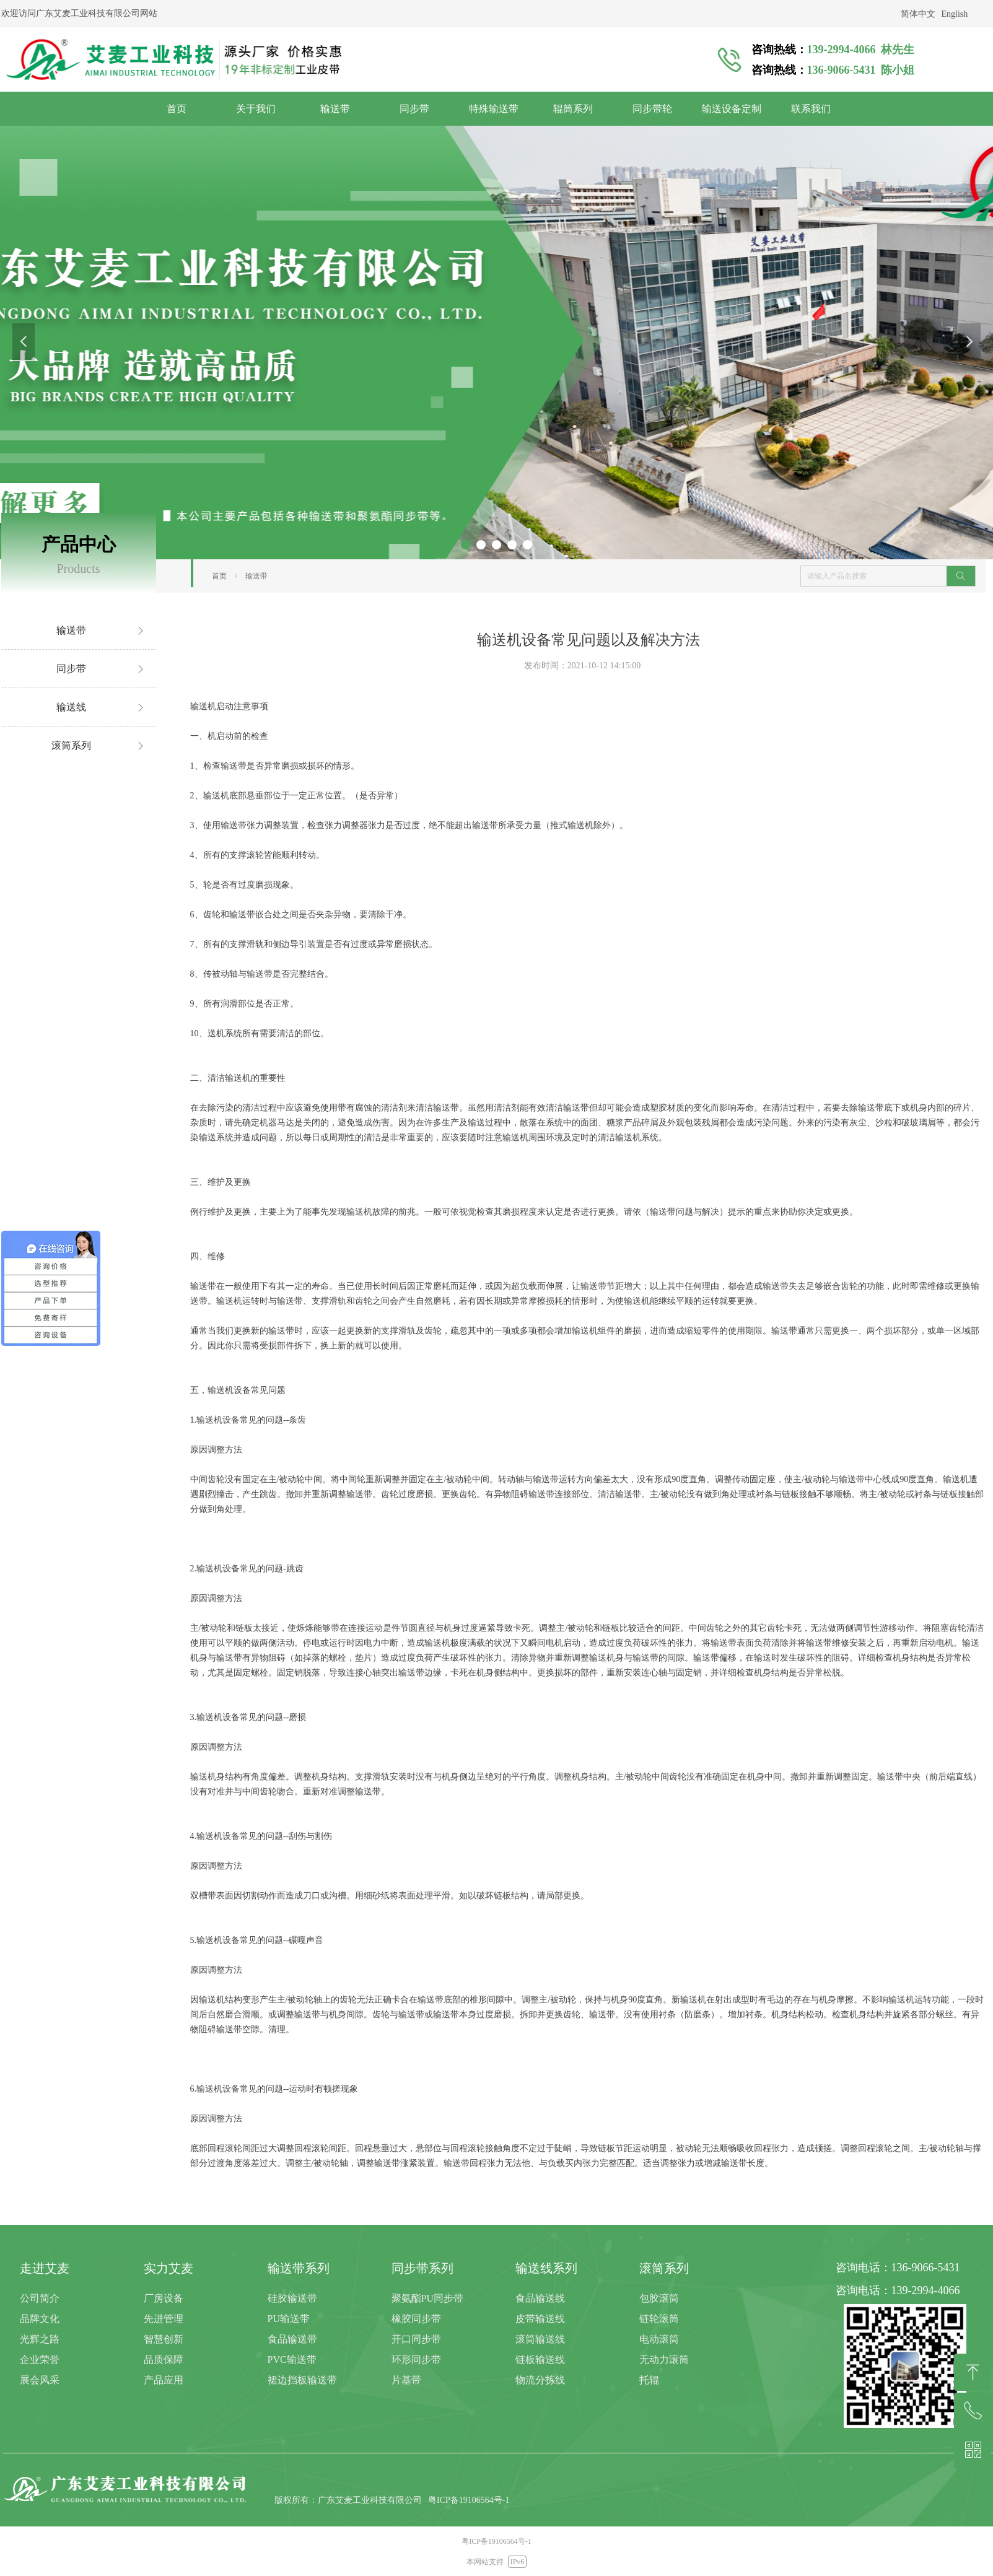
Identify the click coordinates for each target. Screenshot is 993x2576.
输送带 (256, 576)
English (955, 14)
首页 (219, 576)
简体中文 (918, 14)
